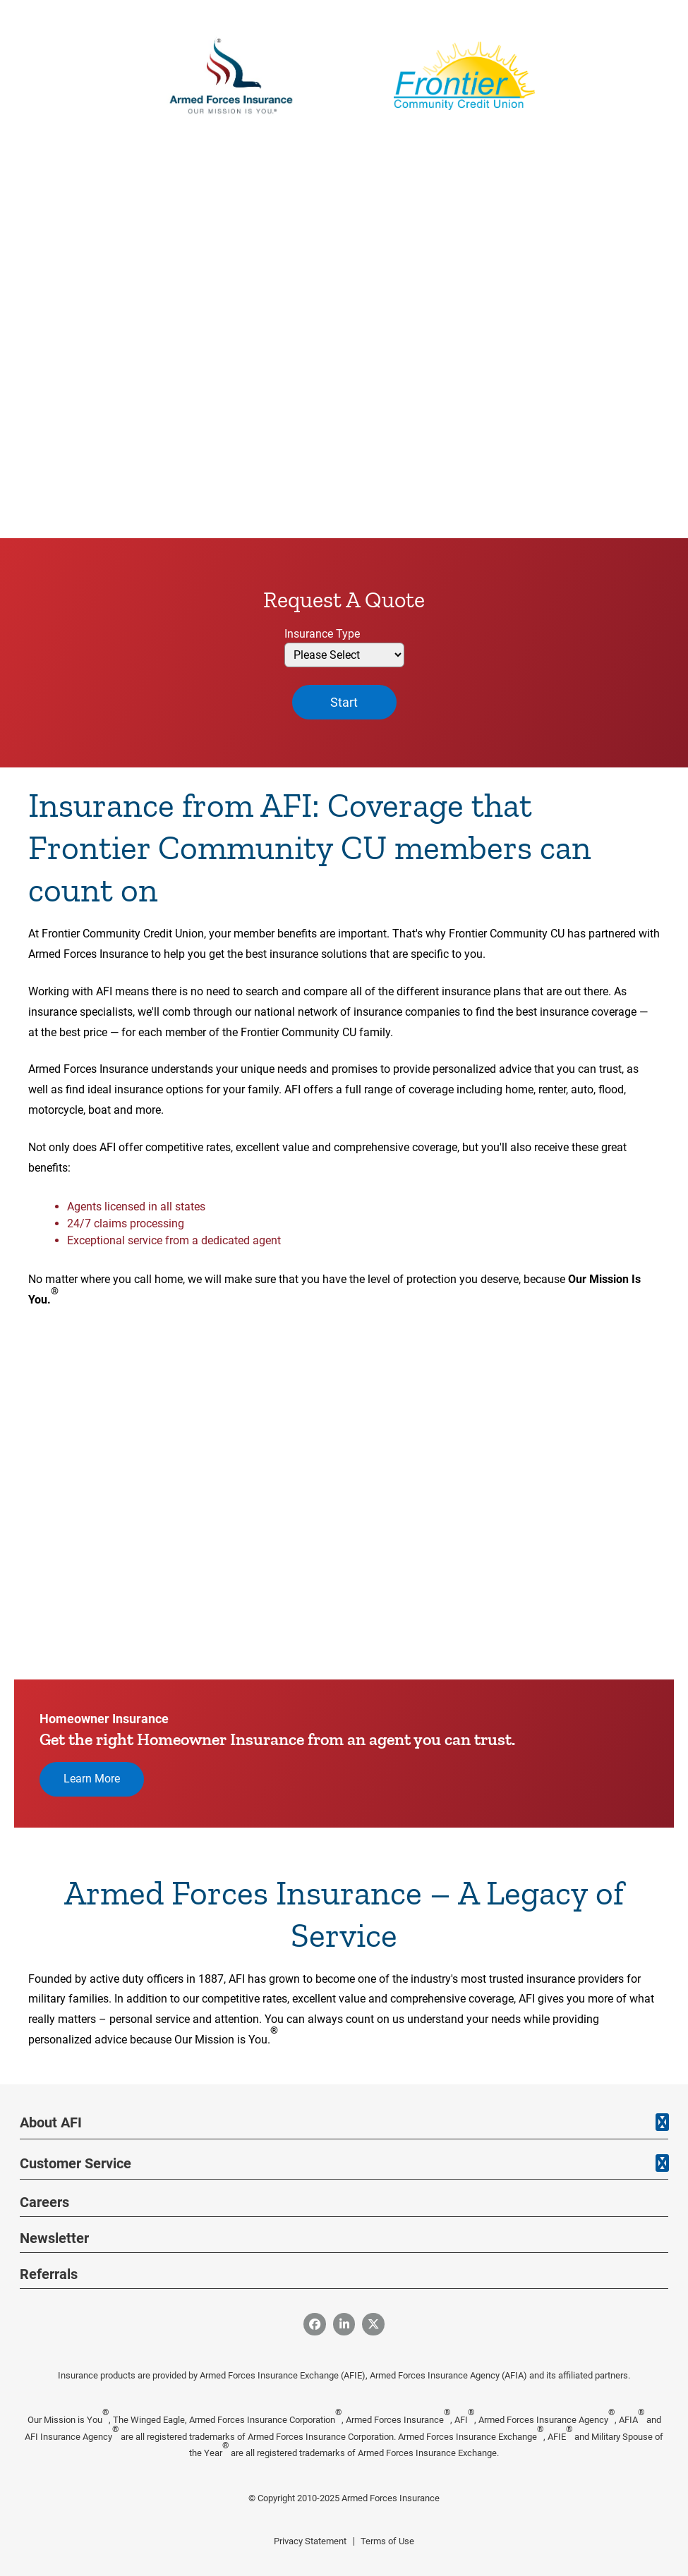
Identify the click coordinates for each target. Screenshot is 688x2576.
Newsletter (54, 2238)
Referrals (49, 2274)
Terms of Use (387, 2541)
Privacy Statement (310, 2541)
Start (344, 702)
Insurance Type (322, 633)
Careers (44, 2202)
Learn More (92, 1778)
